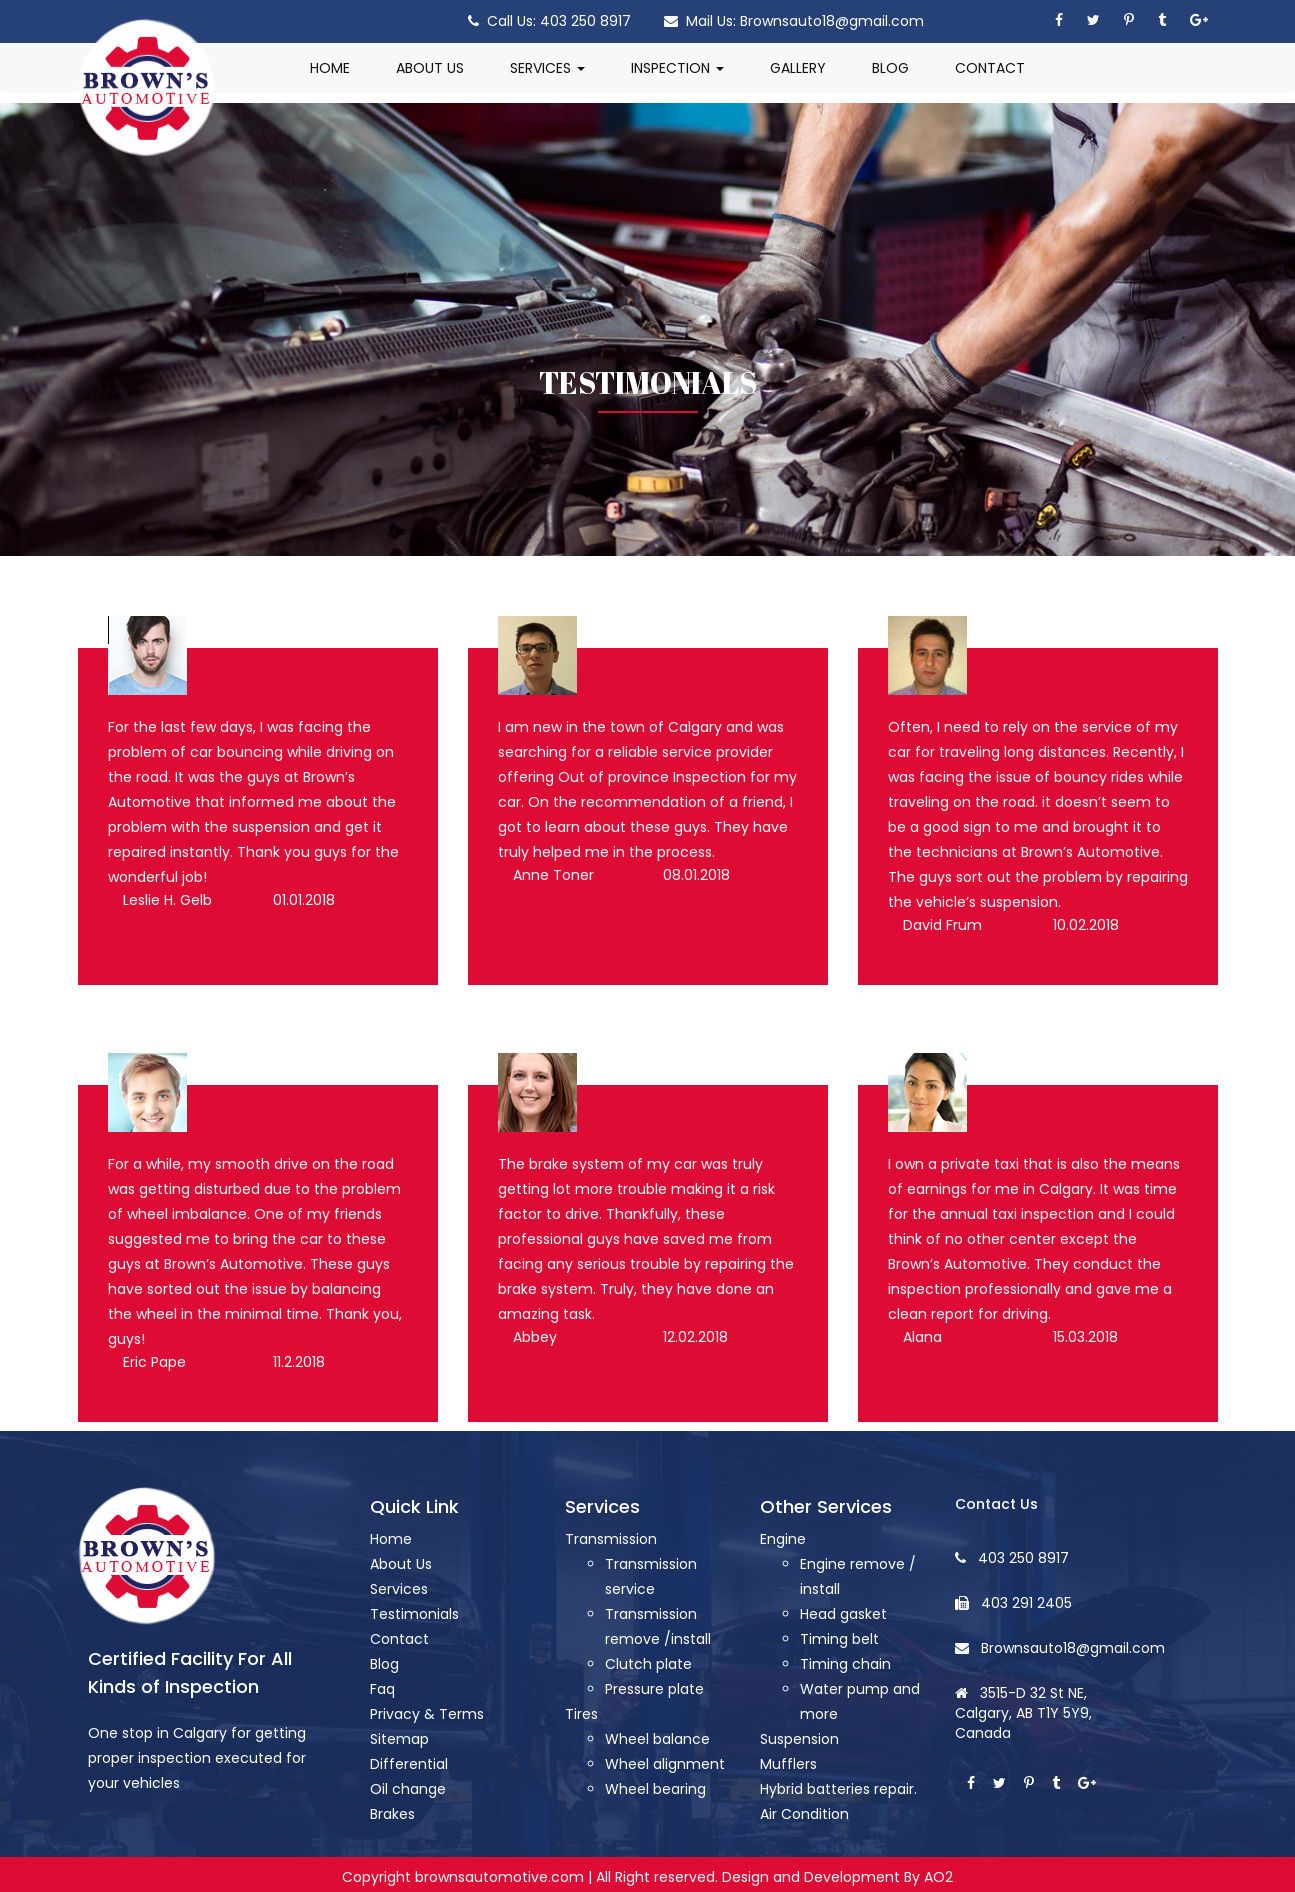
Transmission (611, 1539)
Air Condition (804, 1814)
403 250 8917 (580, 20)
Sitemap (399, 1739)
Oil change (408, 1789)
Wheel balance (657, 1739)
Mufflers (788, 1764)
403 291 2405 (1026, 1603)
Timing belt (839, 1639)
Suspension (799, 1739)
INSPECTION (677, 68)
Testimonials (414, 1614)
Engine (783, 1539)
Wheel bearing (655, 1789)
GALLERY (798, 68)
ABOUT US (430, 68)
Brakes (392, 1814)
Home (391, 1539)
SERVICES (547, 68)
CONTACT (990, 68)
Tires (581, 1714)
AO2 (938, 1877)
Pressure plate (654, 1689)
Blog (384, 1664)
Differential (409, 1764)
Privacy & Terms (427, 1714)
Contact (399, 1639)
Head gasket (843, 1614)
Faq (382, 1689)
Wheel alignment (665, 1764)
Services (399, 1589)
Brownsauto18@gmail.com (830, 20)
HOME (330, 68)
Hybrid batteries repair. (838, 1789)
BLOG (890, 68)
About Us (401, 1564)
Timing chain (845, 1664)
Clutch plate (648, 1664)
